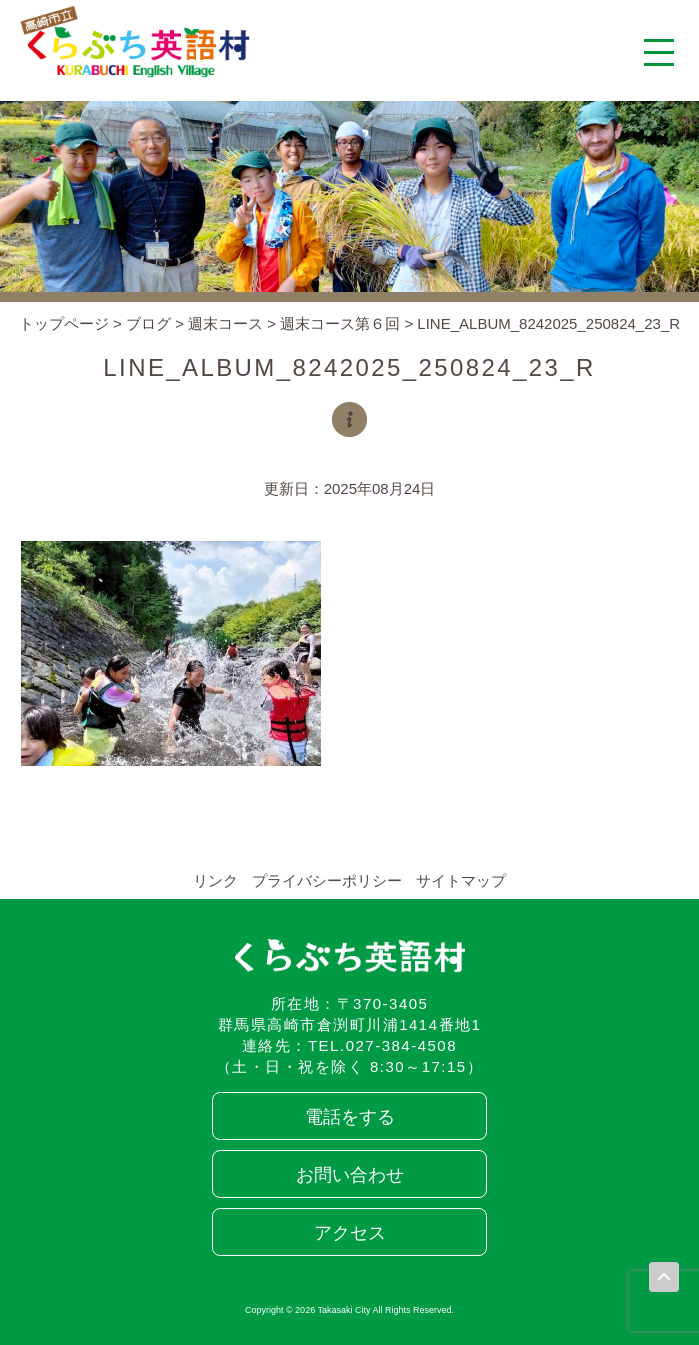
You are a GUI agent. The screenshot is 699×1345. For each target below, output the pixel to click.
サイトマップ (461, 880)
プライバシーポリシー (327, 880)
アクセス (350, 1233)
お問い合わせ (350, 1175)
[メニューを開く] (659, 52)
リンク (215, 880)
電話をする (350, 1117)
